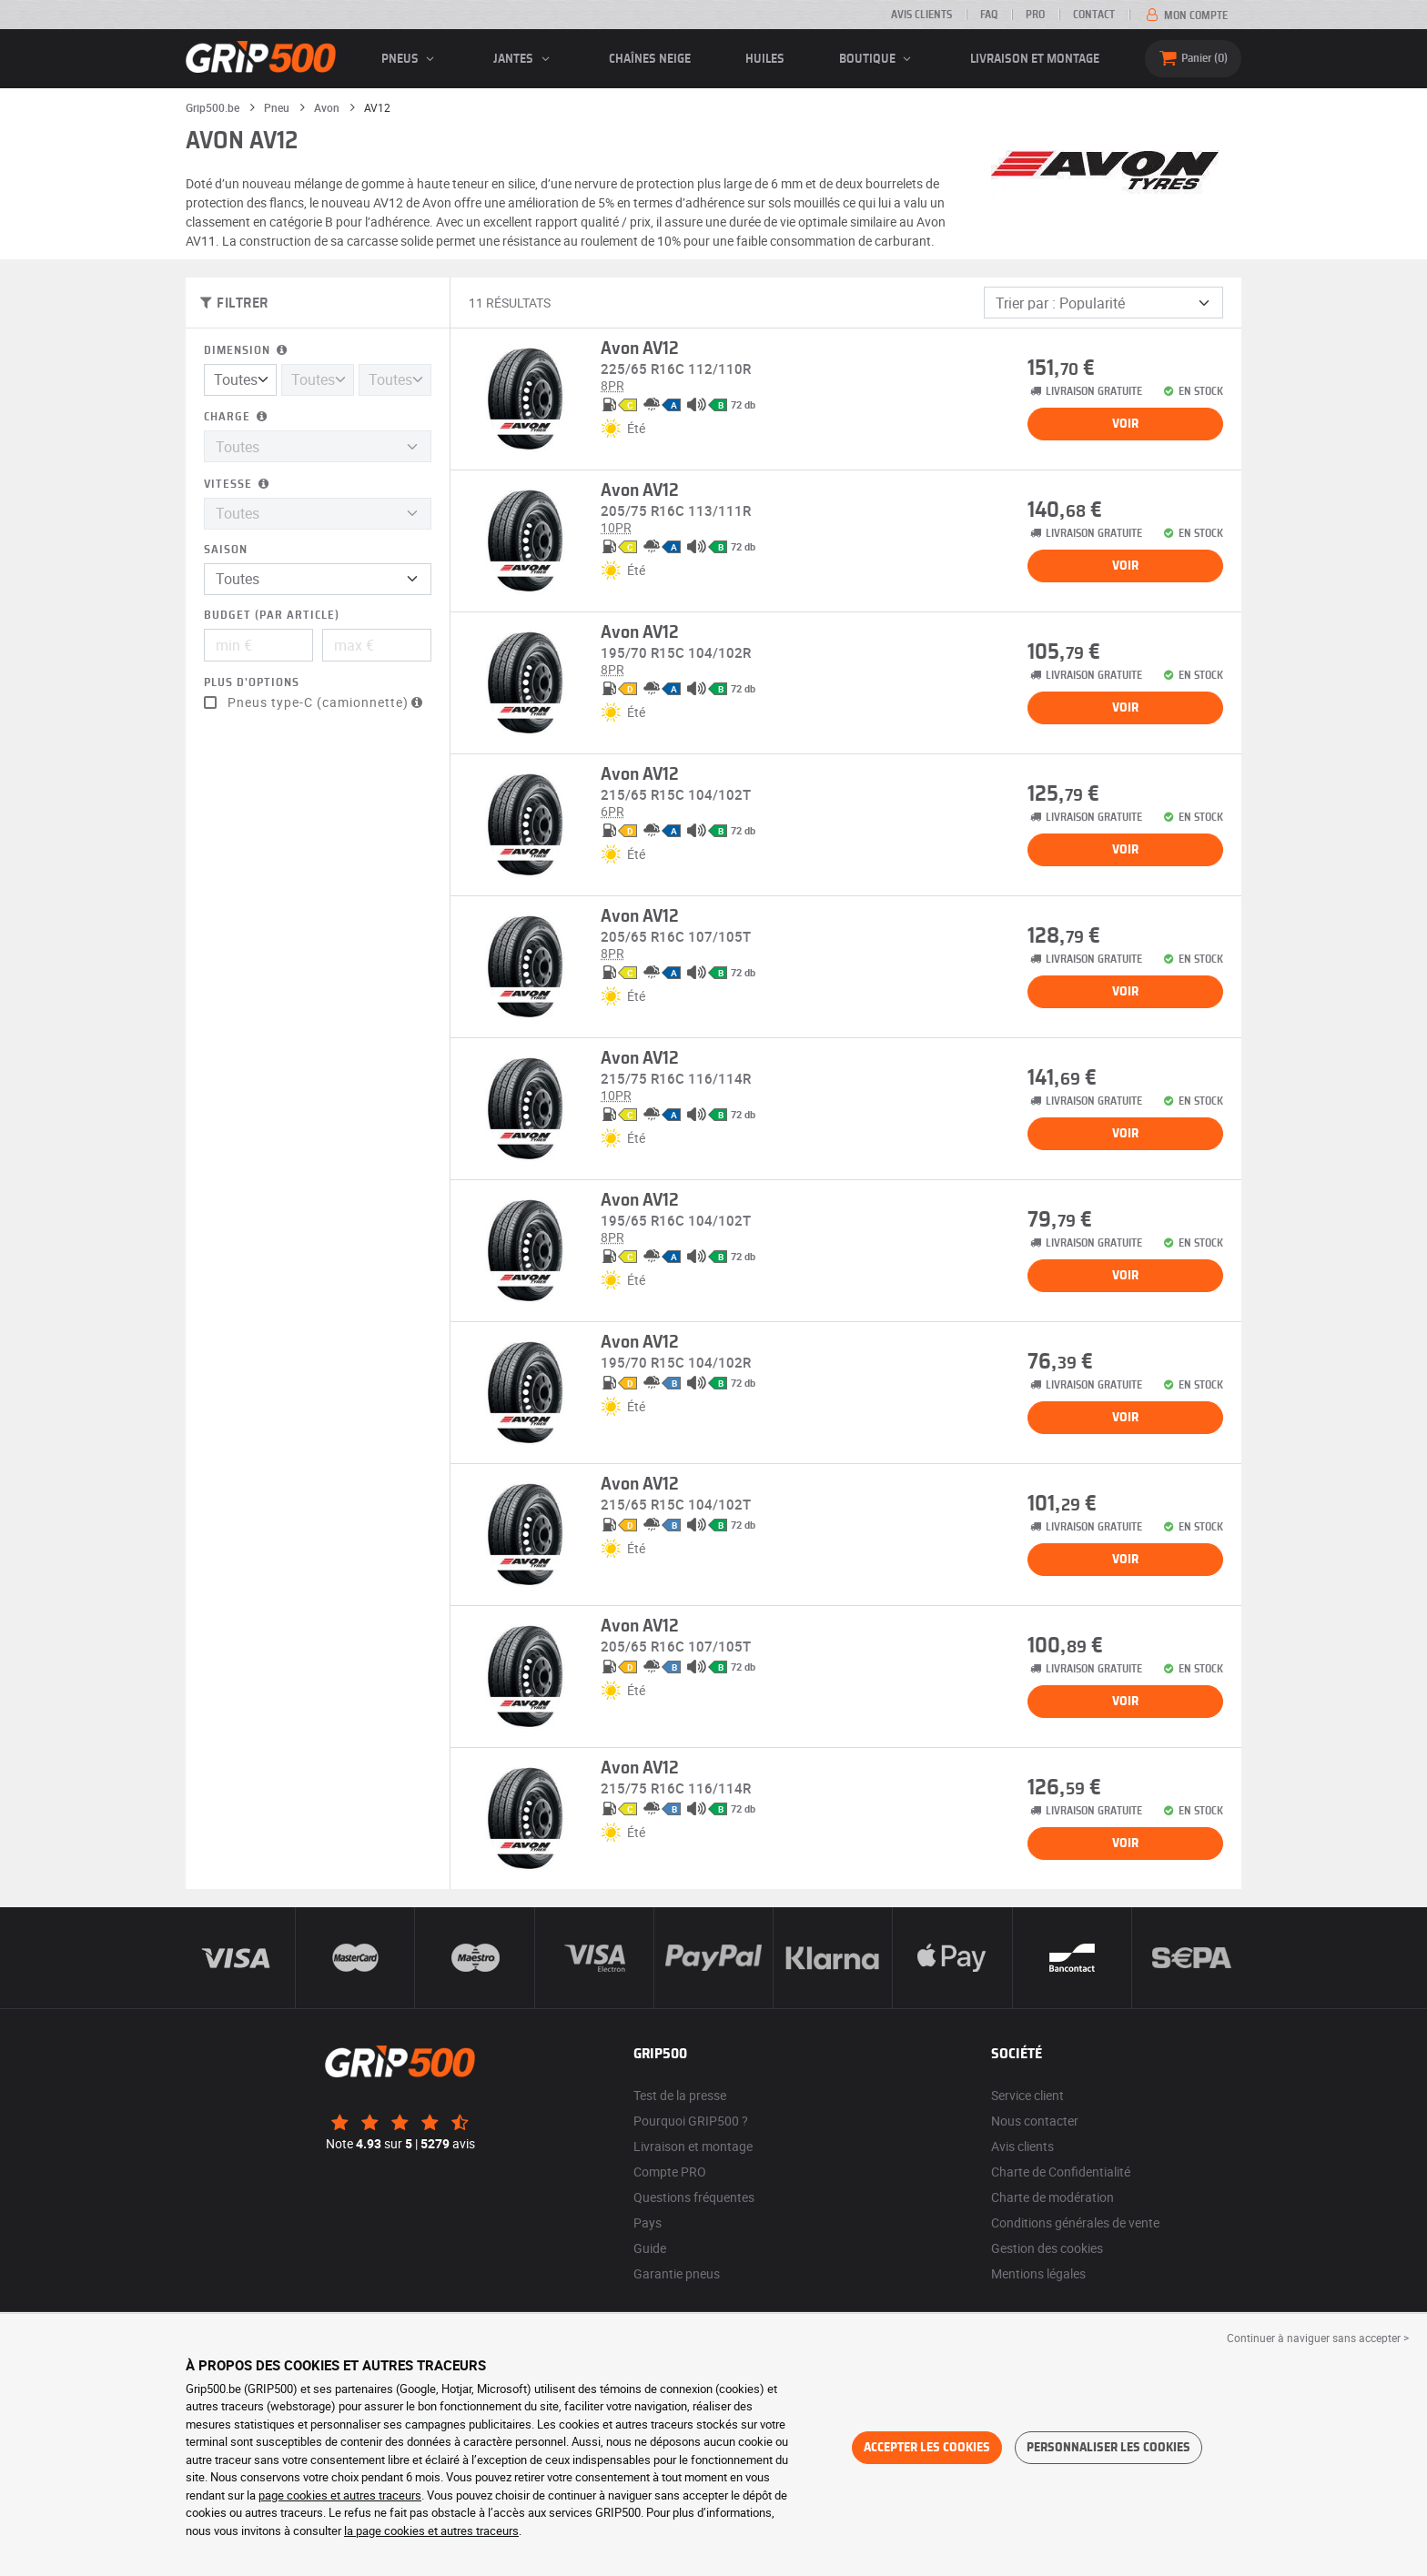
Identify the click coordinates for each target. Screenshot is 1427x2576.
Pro (1035, 14)
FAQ (988, 14)
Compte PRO (669, 2171)
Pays (647, 2222)
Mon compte (1185, 15)
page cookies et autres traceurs (339, 2495)
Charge (237, 417)
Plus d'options (251, 683)
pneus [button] (410, 59)
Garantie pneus (676, 2273)
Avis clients (921, 14)
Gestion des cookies (1047, 2248)
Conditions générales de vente (1075, 2222)
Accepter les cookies (927, 2447)
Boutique (877, 59)
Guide (649, 2248)
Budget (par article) (271, 615)
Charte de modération (1052, 2197)
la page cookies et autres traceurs (431, 2530)
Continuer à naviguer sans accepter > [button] (1318, 2337)
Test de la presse (679, 2095)
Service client (1027, 2095)
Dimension (247, 351)
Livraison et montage (1034, 59)
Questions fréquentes (693, 2197)
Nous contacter (1034, 2120)
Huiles (764, 59)
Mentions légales (1038, 2273)
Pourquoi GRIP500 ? (690, 2120)
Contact (1094, 14)
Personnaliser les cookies (1108, 2447)
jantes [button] (523, 59)
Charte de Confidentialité (1060, 2171)
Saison (226, 550)
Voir (1125, 424)
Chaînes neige (650, 59)
